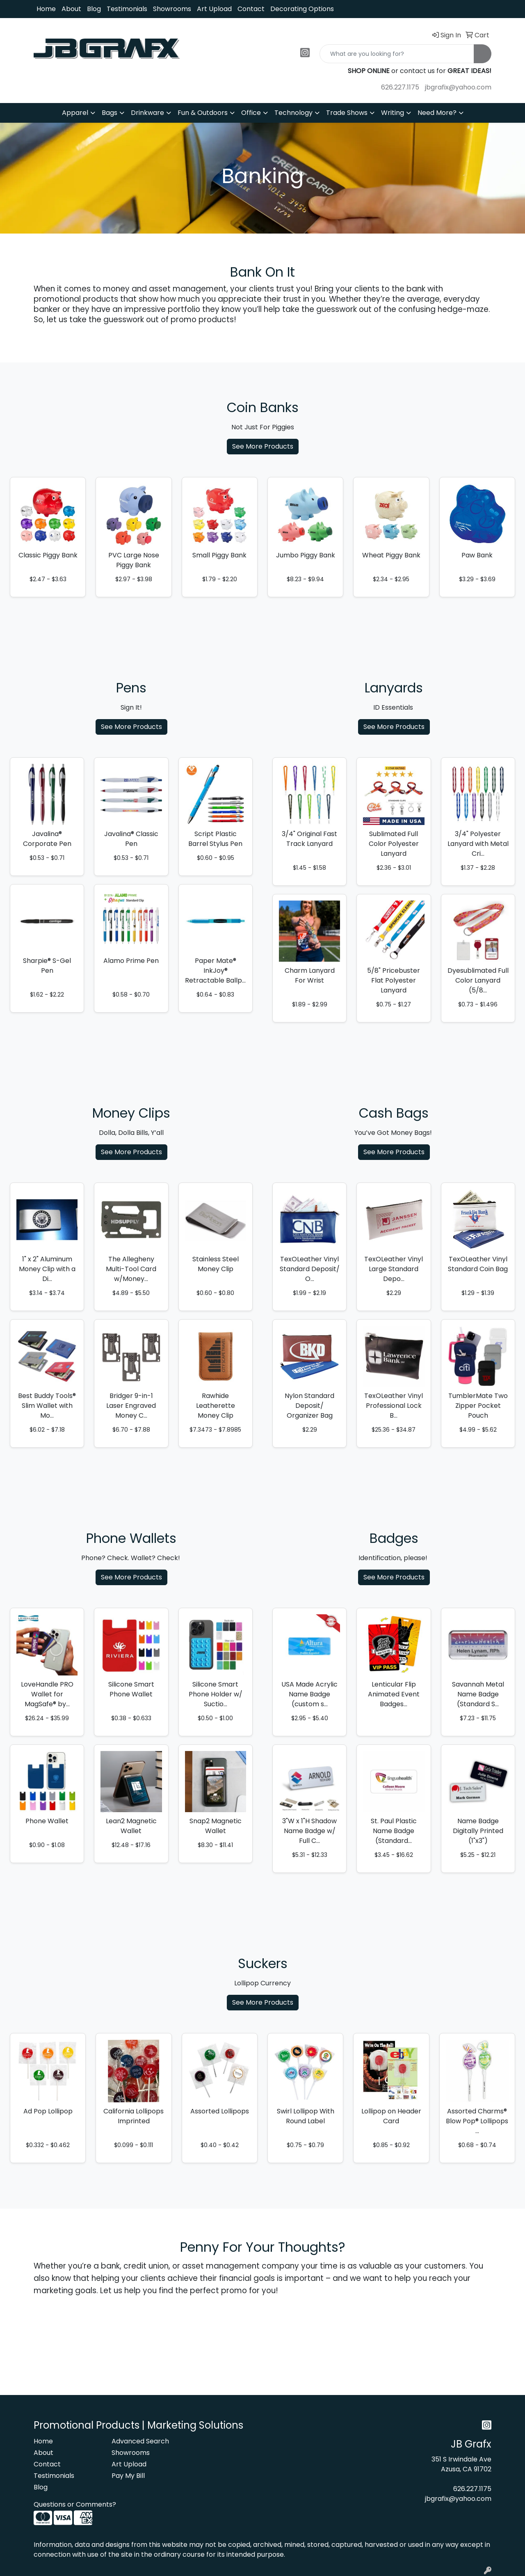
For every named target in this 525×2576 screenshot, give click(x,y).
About (71, 9)
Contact (251, 9)
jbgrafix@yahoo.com (458, 87)
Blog (94, 9)
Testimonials (127, 9)
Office (251, 112)
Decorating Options (302, 9)
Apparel (75, 112)
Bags (109, 112)
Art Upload (214, 9)
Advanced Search (140, 2441)
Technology (293, 112)
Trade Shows (347, 112)
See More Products (262, 446)
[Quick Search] (397, 53)
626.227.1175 (400, 87)
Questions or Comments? (75, 2504)
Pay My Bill (128, 2475)
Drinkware (147, 112)
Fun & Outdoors (203, 112)
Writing (392, 112)
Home (46, 9)
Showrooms (172, 9)
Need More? (437, 112)
